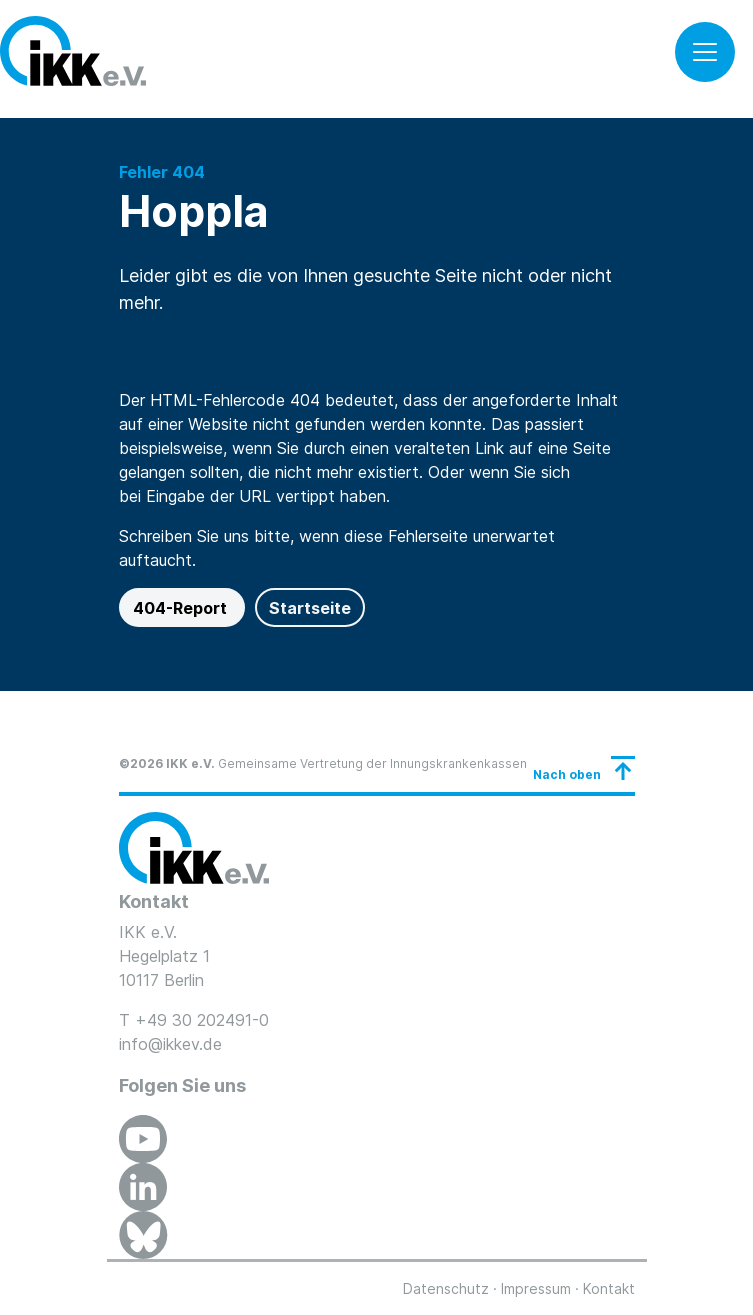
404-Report (182, 608)
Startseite (310, 608)
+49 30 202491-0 (202, 1020)
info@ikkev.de (170, 1044)
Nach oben (567, 774)
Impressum (536, 1288)
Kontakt (609, 1288)
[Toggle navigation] (705, 52)
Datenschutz (446, 1288)
